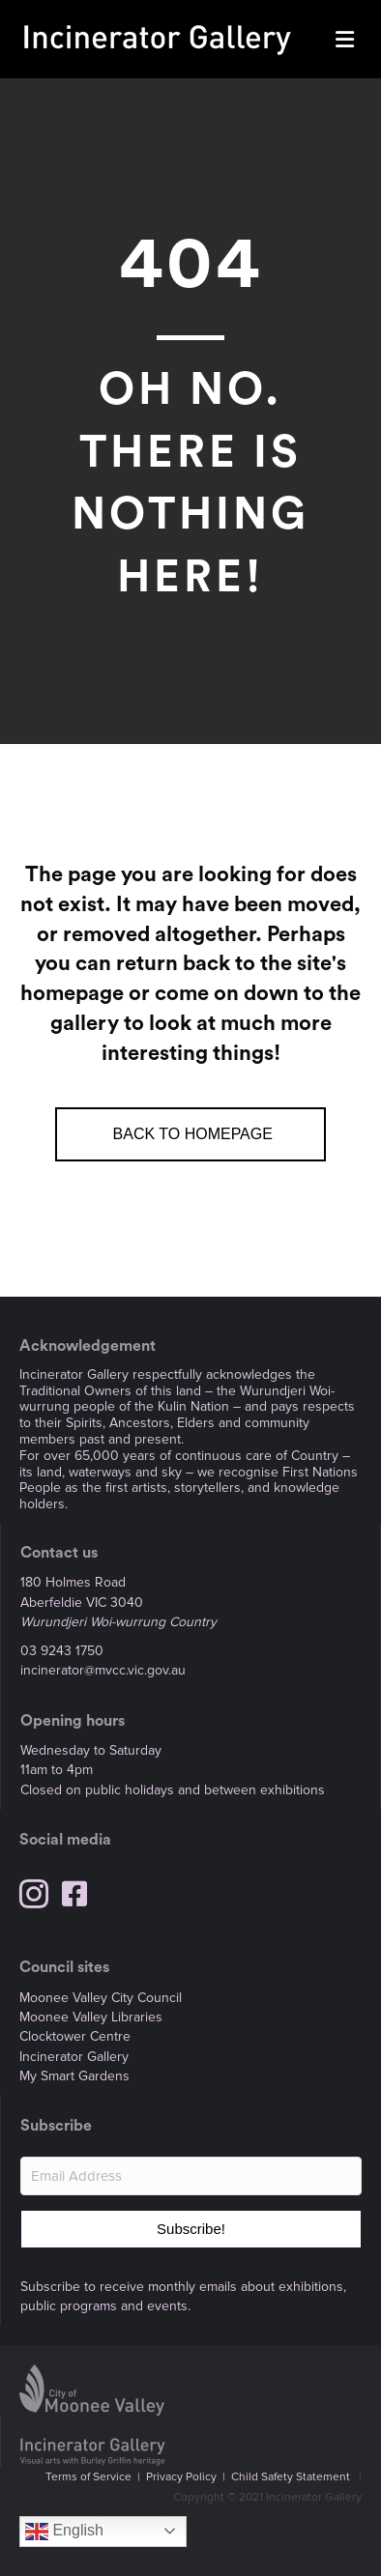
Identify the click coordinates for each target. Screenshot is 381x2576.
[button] (191, 2229)
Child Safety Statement (290, 2477)
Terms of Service (88, 2477)
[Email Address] (191, 2176)
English (64, 2531)
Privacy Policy (181, 2477)
